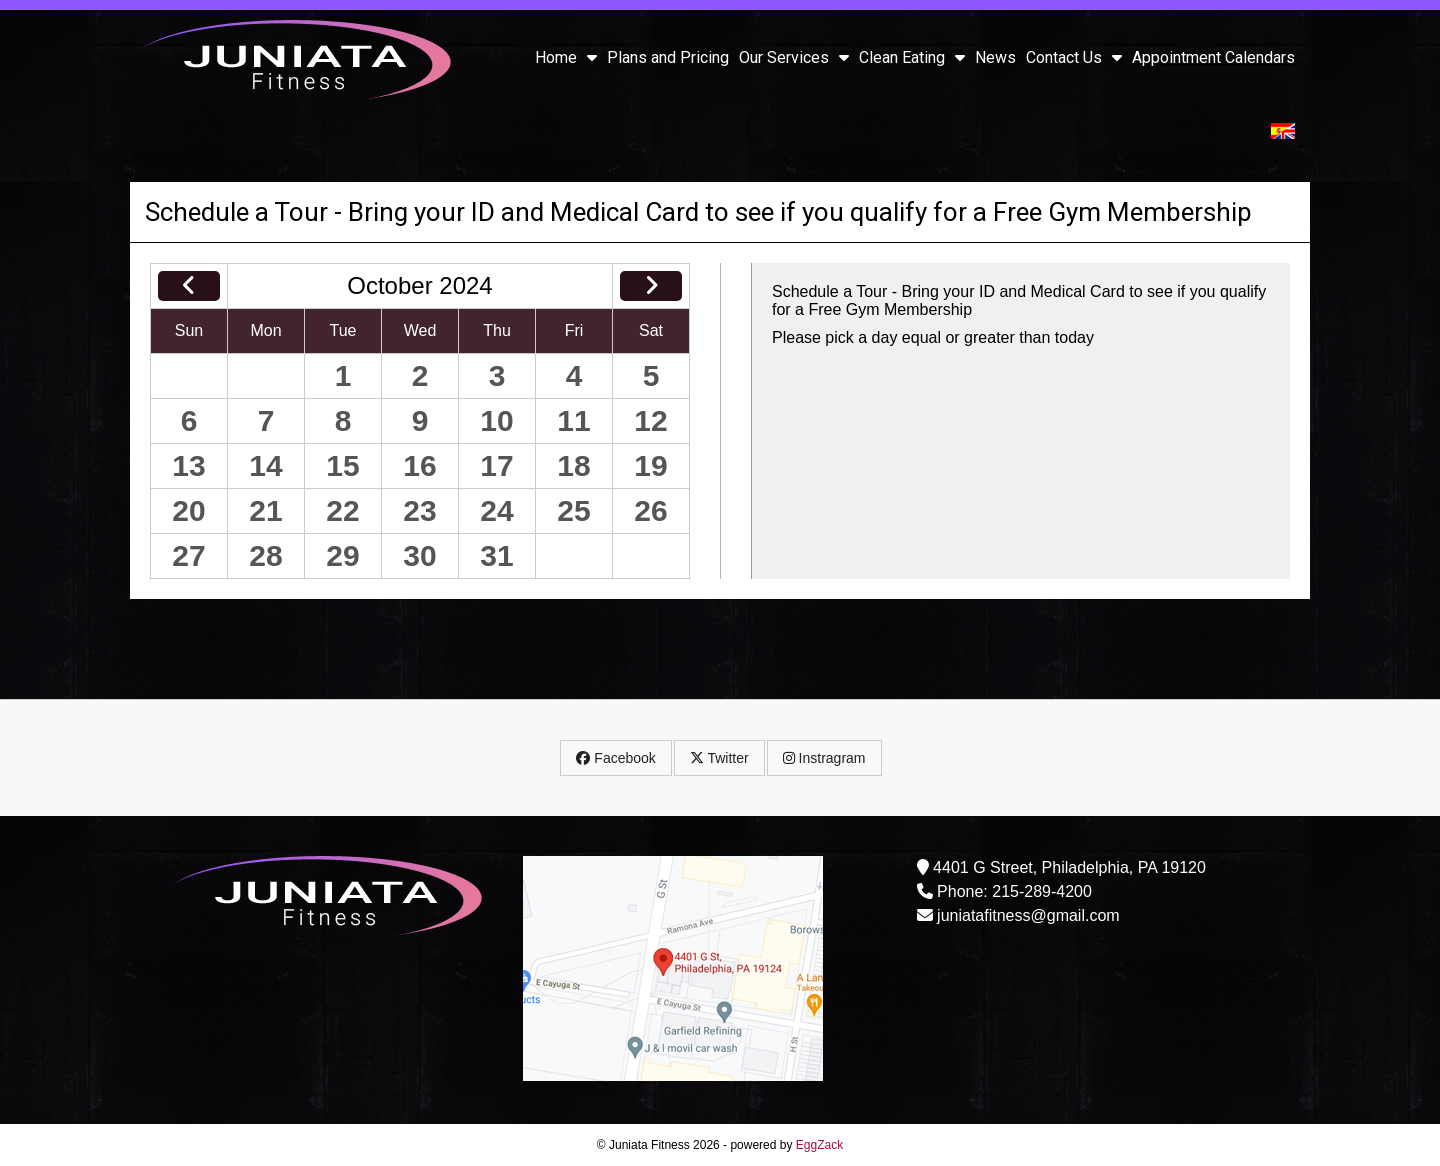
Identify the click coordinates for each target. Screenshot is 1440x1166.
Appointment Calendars (1213, 57)
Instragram (824, 758)
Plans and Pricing (668, 57)
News (995, 57)
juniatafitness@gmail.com (1028, 915)
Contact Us (1074, 57)
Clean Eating (912, 57)
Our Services (794, 57)
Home (566, 57)
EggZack (819, 1145)
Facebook (615, 758)
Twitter (719, 758)
